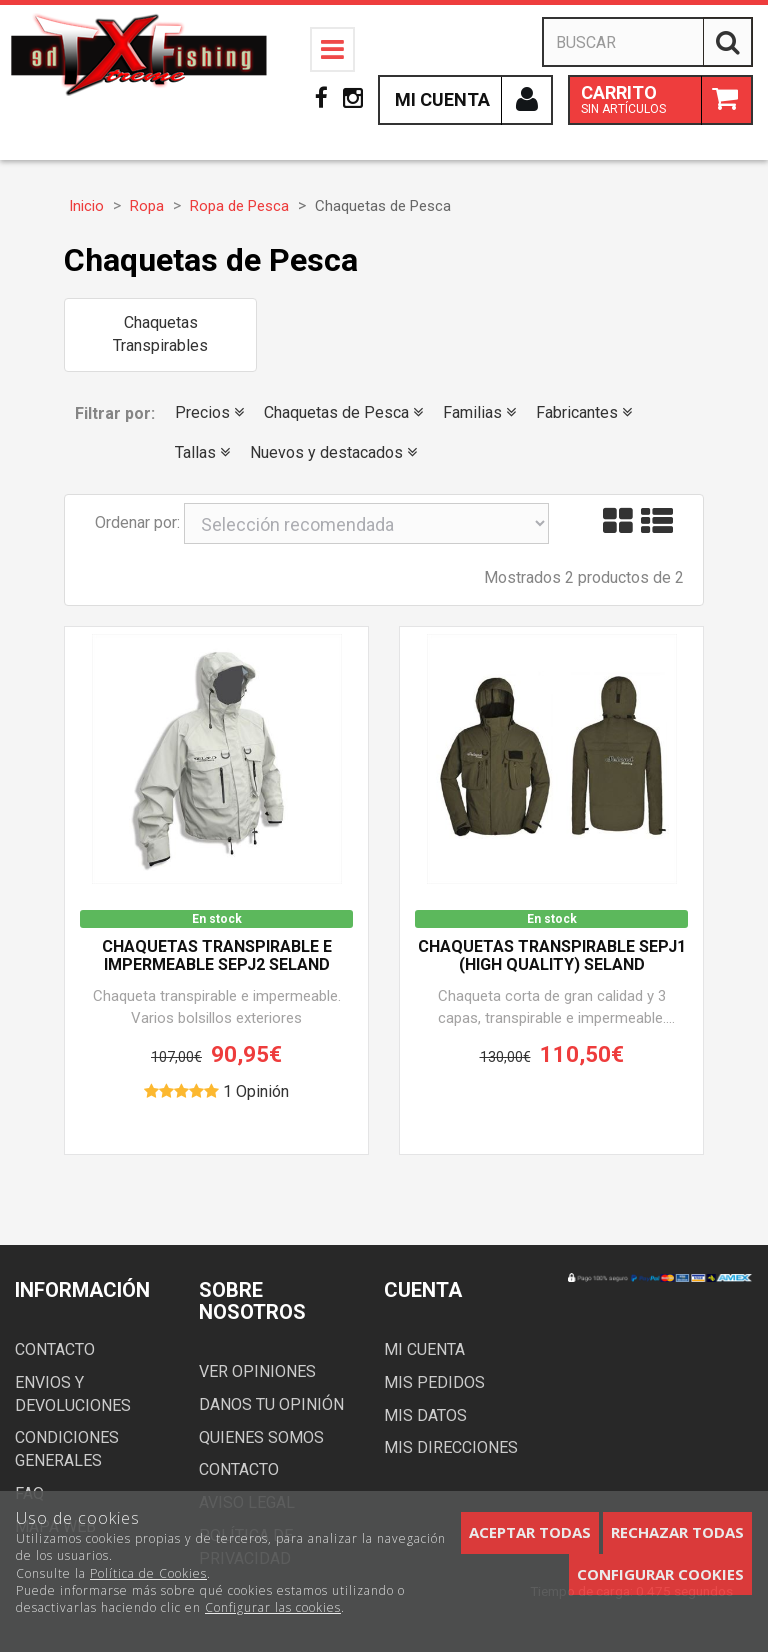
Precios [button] (209, 412)
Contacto (55, 1349)
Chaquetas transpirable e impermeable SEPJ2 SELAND (217, 956)
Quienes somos (261, 1437)
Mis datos (425, 1415)
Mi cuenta (424, 1349)
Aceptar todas (530, 1532)
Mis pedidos (434, 1382)
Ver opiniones (257, 1371)
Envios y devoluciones (73, 1394)
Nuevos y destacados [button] (333, 452)
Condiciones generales (67, 1449)
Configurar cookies (660, 1574)
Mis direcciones (451, 1447)
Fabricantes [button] (584, 412)
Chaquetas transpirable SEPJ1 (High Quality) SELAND (552, 956)
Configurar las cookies (273, 1607)
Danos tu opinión (271, 1404)
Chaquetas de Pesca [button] (343, 412)
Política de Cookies (148, 1573)
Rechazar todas (677, 1532)
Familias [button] (479, 412)
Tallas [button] (202, 452)
